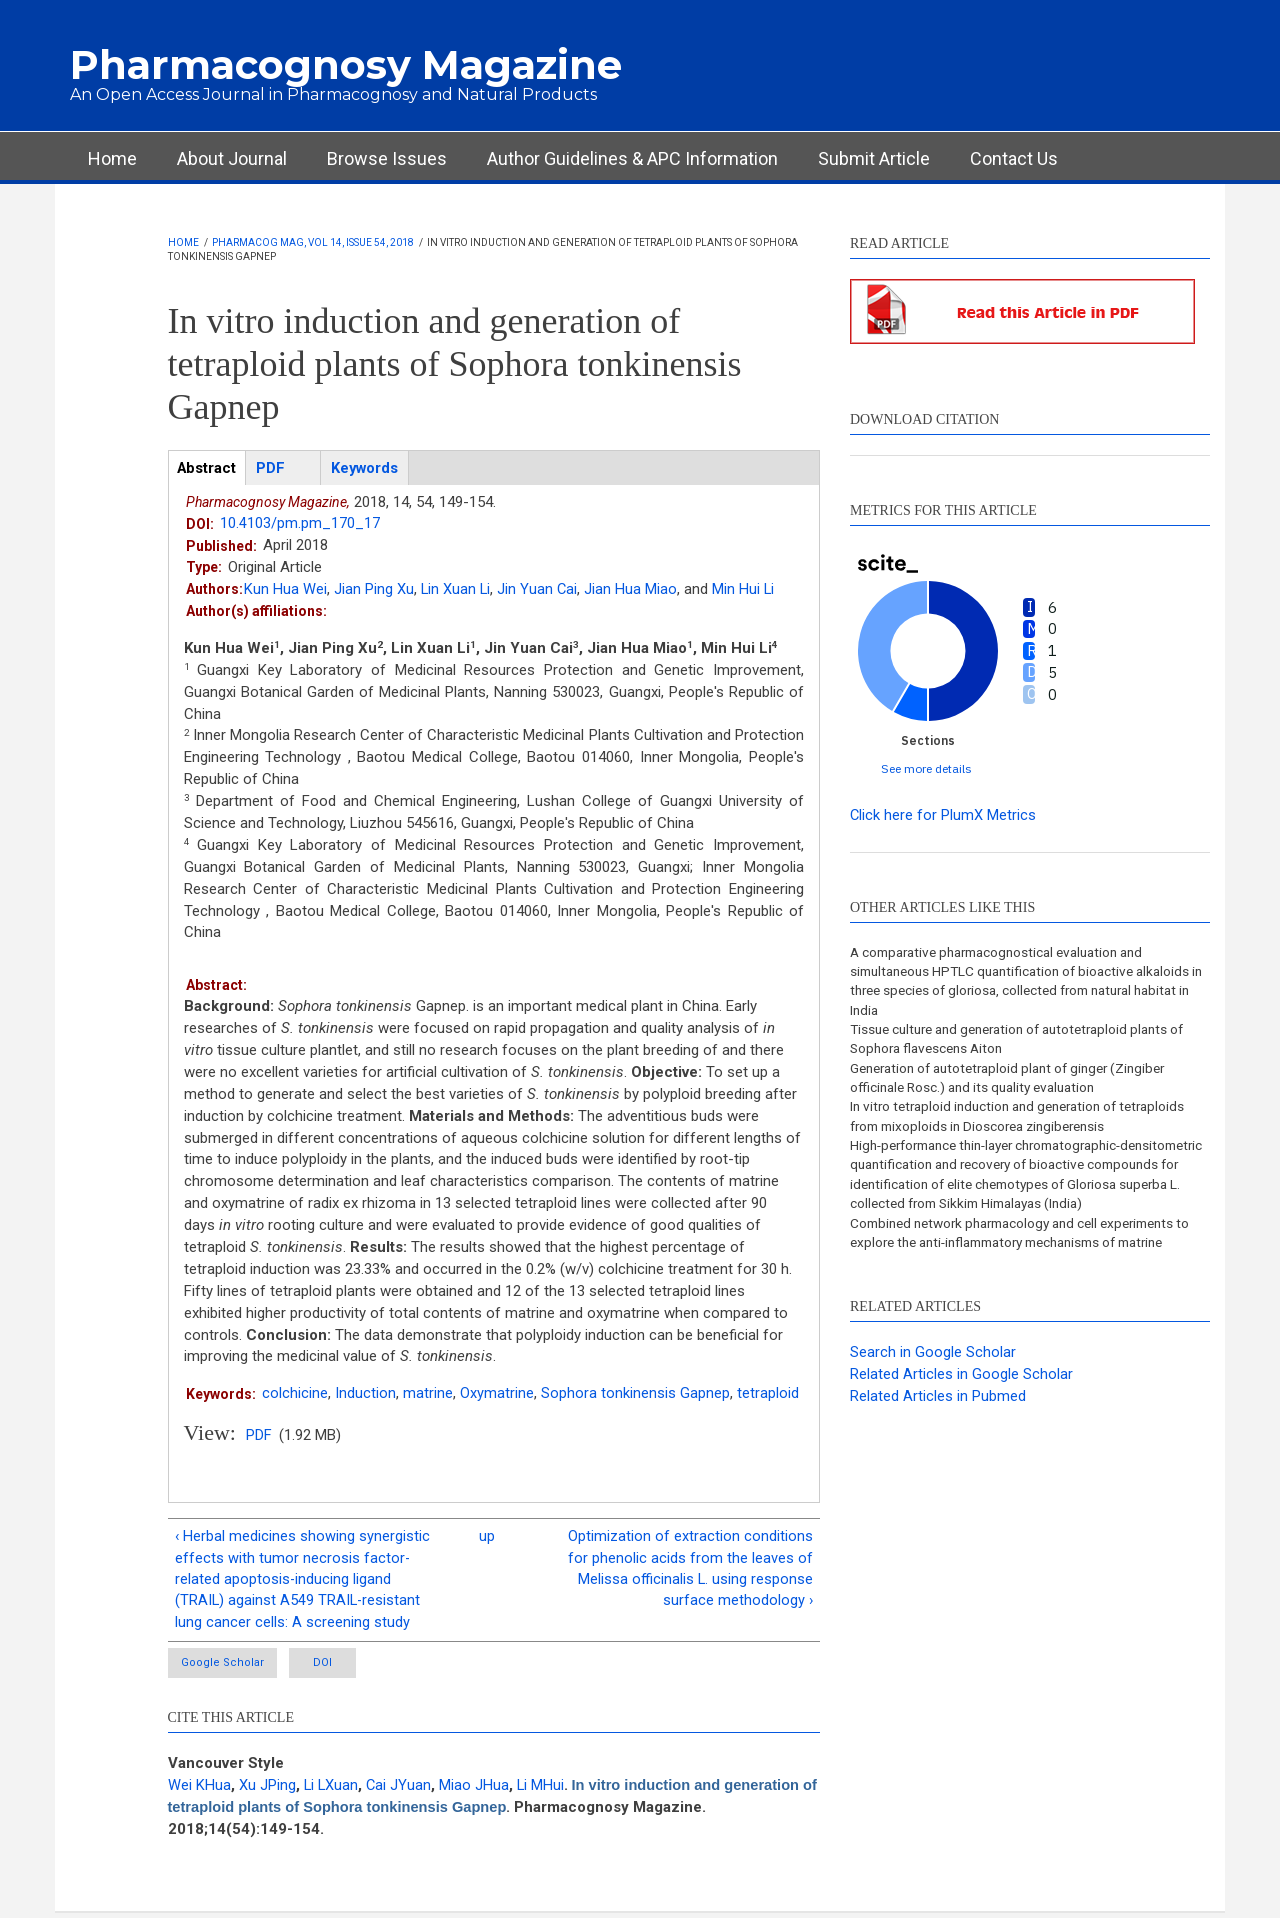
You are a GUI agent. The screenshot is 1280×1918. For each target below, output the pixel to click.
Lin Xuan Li (456, 590)
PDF (259, 1436)
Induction (365, 1394)
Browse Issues (387, 158)
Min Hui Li (746, 590)
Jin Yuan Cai (539, 590)
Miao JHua (477, 1790)
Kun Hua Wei (285, 590)
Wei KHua (199, 1790)
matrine (428, 1394)
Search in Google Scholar (933, 1381)
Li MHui (544, 1790)
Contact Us (1014, 158)
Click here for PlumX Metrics (943, 815)
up (487, 1537)
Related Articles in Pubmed (938, 1425)
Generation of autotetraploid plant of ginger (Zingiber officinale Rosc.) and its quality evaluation (1017, 1081)
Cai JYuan (401, 1790)
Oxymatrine (497, 1394)
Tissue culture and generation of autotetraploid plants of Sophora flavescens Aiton (1028, 1042)
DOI (345, 1667)
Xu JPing (267, 1790)
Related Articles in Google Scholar (961, 1403)
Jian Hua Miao (633, 590)
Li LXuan (332, 1790)
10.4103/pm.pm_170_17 (300, 524)
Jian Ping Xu (374, 590)
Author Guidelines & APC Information (632, 158)
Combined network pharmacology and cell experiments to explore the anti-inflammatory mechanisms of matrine (1030, 1260)
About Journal (232, 158)
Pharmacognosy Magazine (346, 64)
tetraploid (768, 1394)
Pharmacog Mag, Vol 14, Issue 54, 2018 (313, 242)
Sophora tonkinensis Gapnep (635, 1394)
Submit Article (874, 158)
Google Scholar (224, 1667)
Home (112, 158)
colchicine (295, 1394)
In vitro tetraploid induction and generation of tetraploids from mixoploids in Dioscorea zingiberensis (1027, 1121)
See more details (926, 768)
